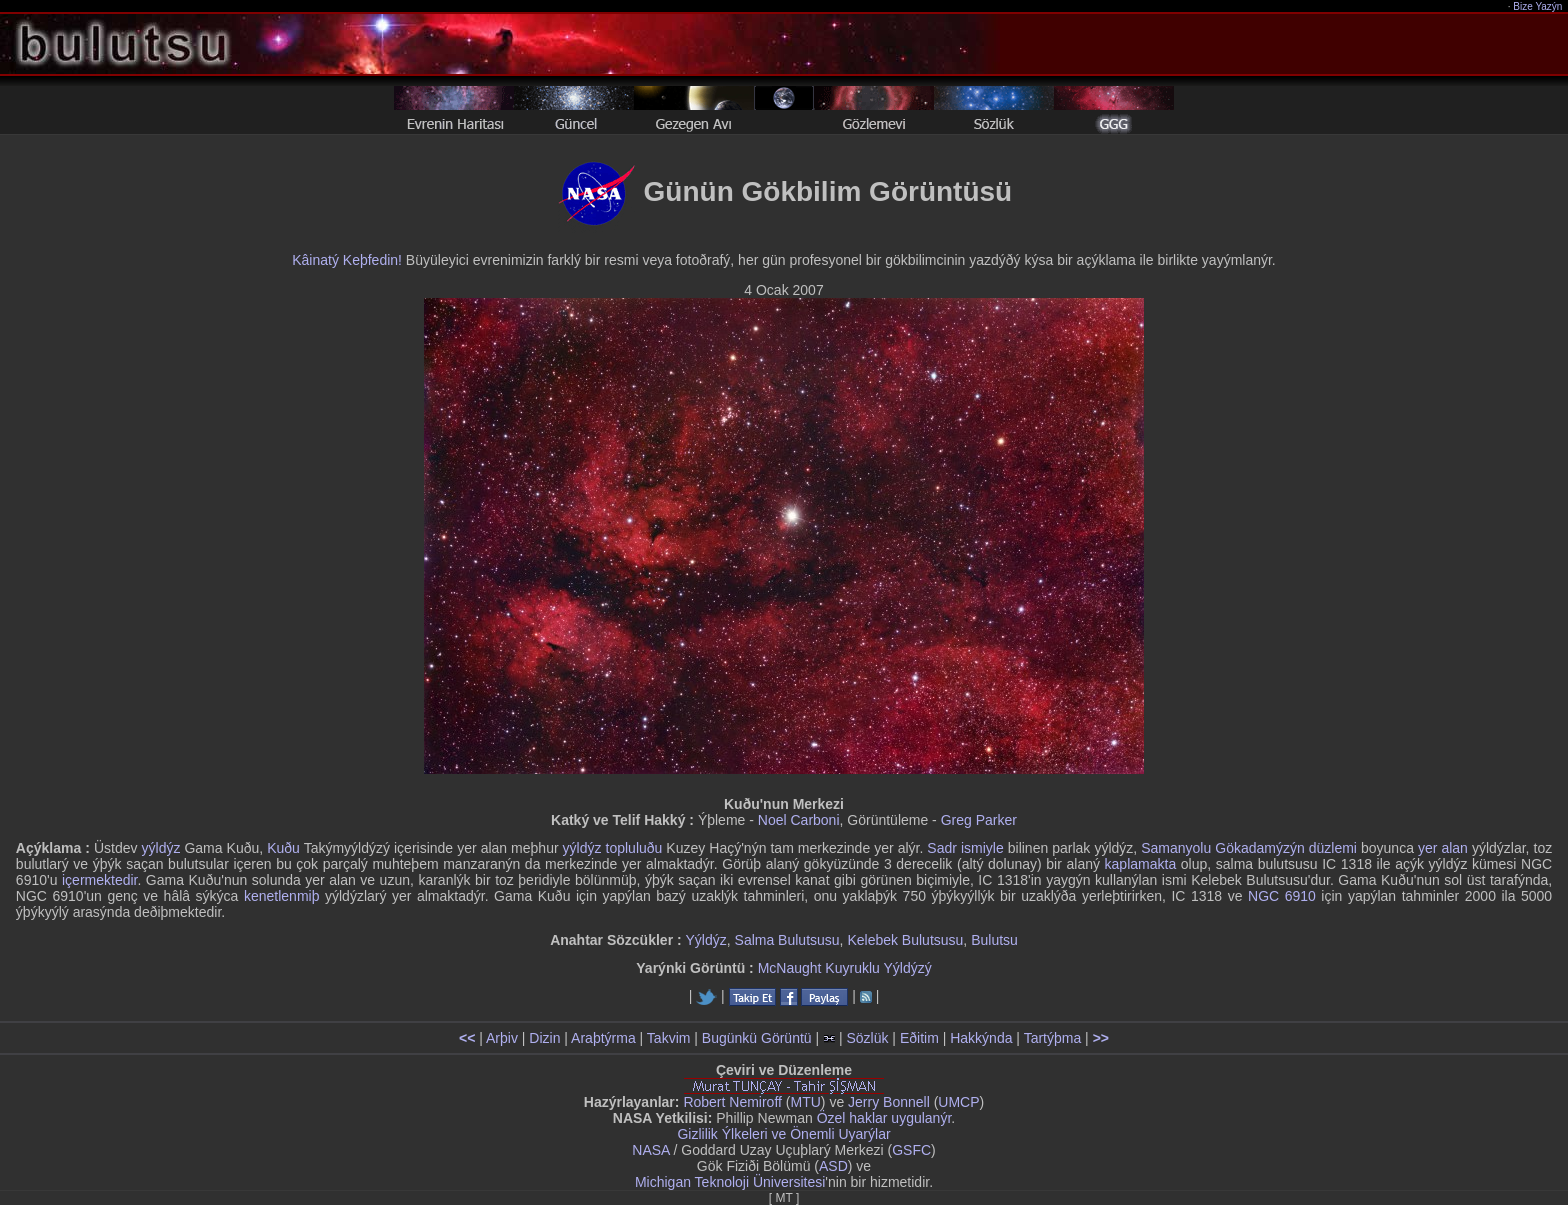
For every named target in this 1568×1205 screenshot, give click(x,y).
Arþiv (502, 1038)
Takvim (669, 1038)
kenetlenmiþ (282, 896)
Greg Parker (979, 820)
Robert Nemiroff (732, 1102)
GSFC (911, 1150)
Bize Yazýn (1538, 6)
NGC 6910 (1282, 896)
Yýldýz (706, 940)
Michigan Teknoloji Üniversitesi (730, 1182)
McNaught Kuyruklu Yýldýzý (845, 968)
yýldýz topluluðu (613, 848)
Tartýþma (1053, 1038)
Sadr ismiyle (965, 848)
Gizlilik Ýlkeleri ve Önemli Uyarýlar (783, 1134)
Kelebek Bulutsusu (905, 940)
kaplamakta (1141, 864)
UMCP (958, 1102)
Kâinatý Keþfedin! (347, 260)
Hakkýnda (981, 1038)
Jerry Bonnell (889, 1102)
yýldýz (161, 848)
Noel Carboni (799, 820)
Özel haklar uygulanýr (884, 1118)
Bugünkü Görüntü (757, 1038)
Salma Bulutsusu (787, 940)
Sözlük (867, 1038)
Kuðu (283, 848)
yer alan (1443, 848)
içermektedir (99, 880)
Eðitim (919, 1038)
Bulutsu (994, 940)
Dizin (544, 1038)
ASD (833, 1166)
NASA (650, 1150)
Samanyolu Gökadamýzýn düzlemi (1249, 848)
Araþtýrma (603, 1038)
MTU (806, 1102)
